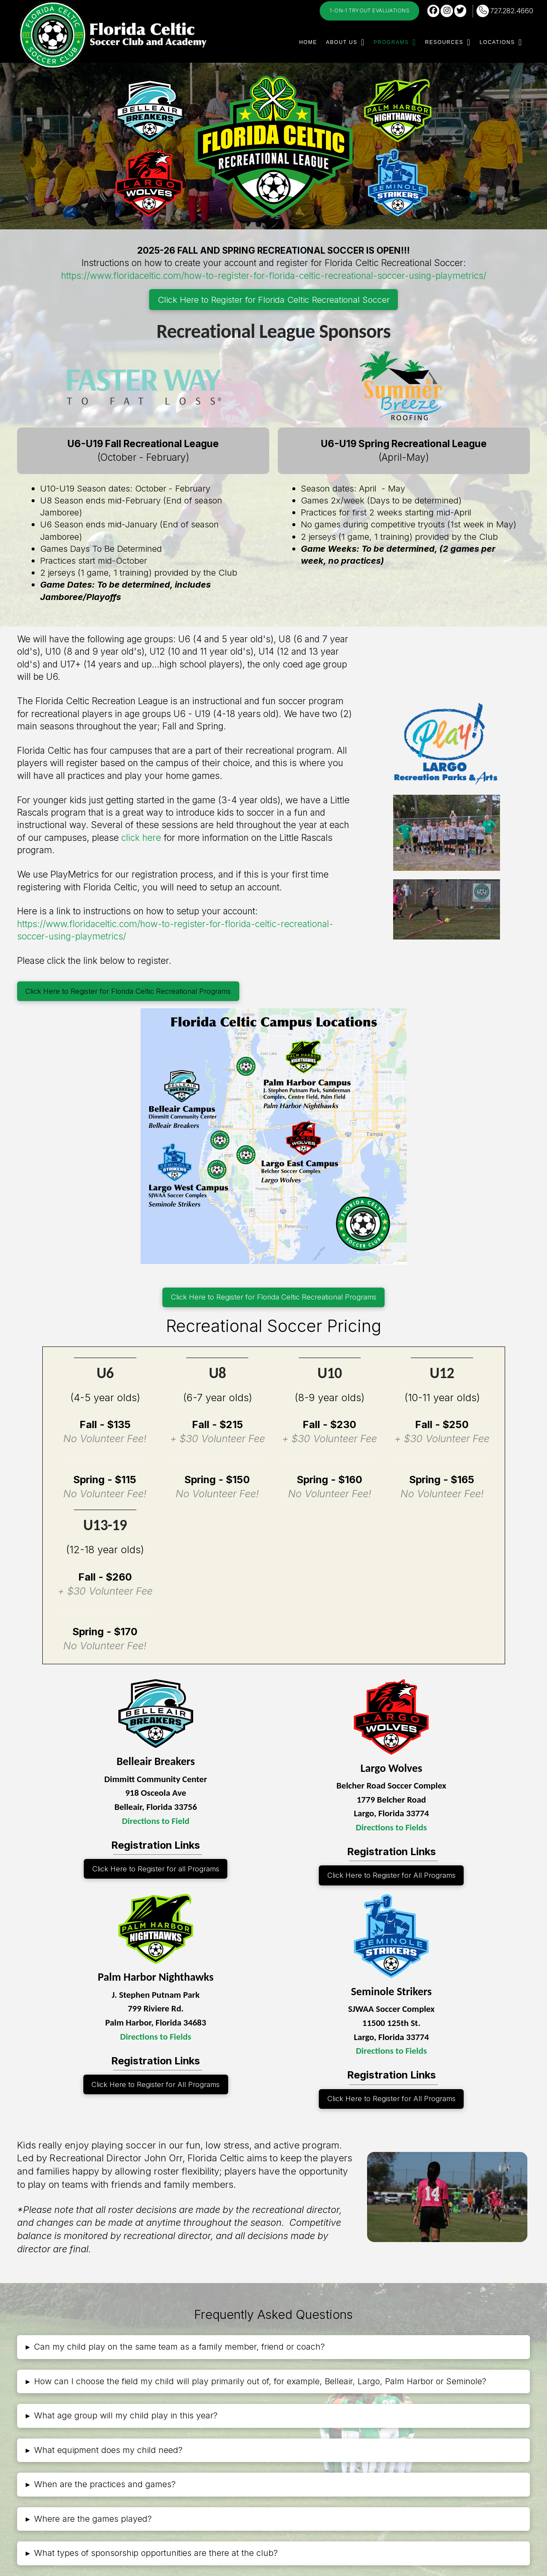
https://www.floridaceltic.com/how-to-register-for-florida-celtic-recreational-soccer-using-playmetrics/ (273, 275)
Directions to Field (155, 1821)
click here (141, 837)
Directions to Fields (391, 1827)
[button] (273, 2347)
